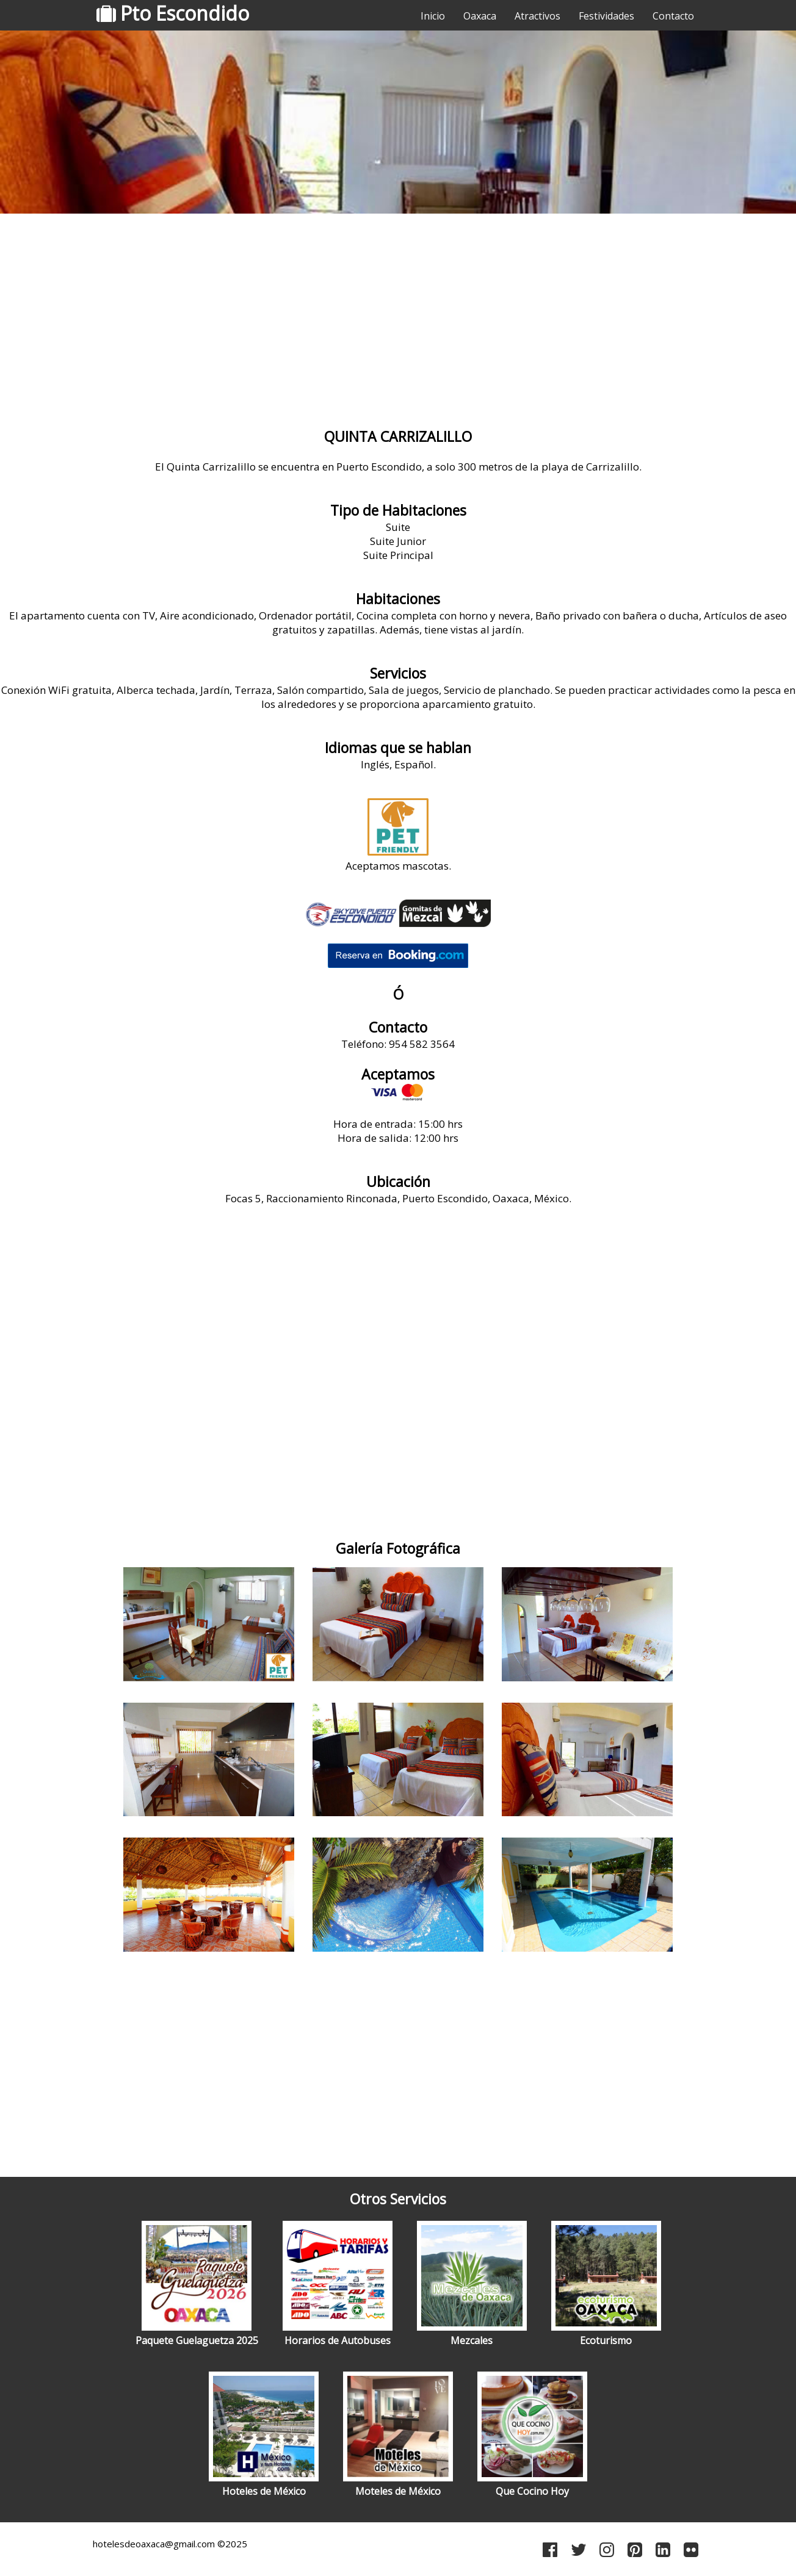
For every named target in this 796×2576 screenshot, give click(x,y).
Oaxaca (479, 16)
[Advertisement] (398, 314)
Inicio (433, 16)
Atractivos (537, 16)
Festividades (606, 16)
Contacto (673, 16)
